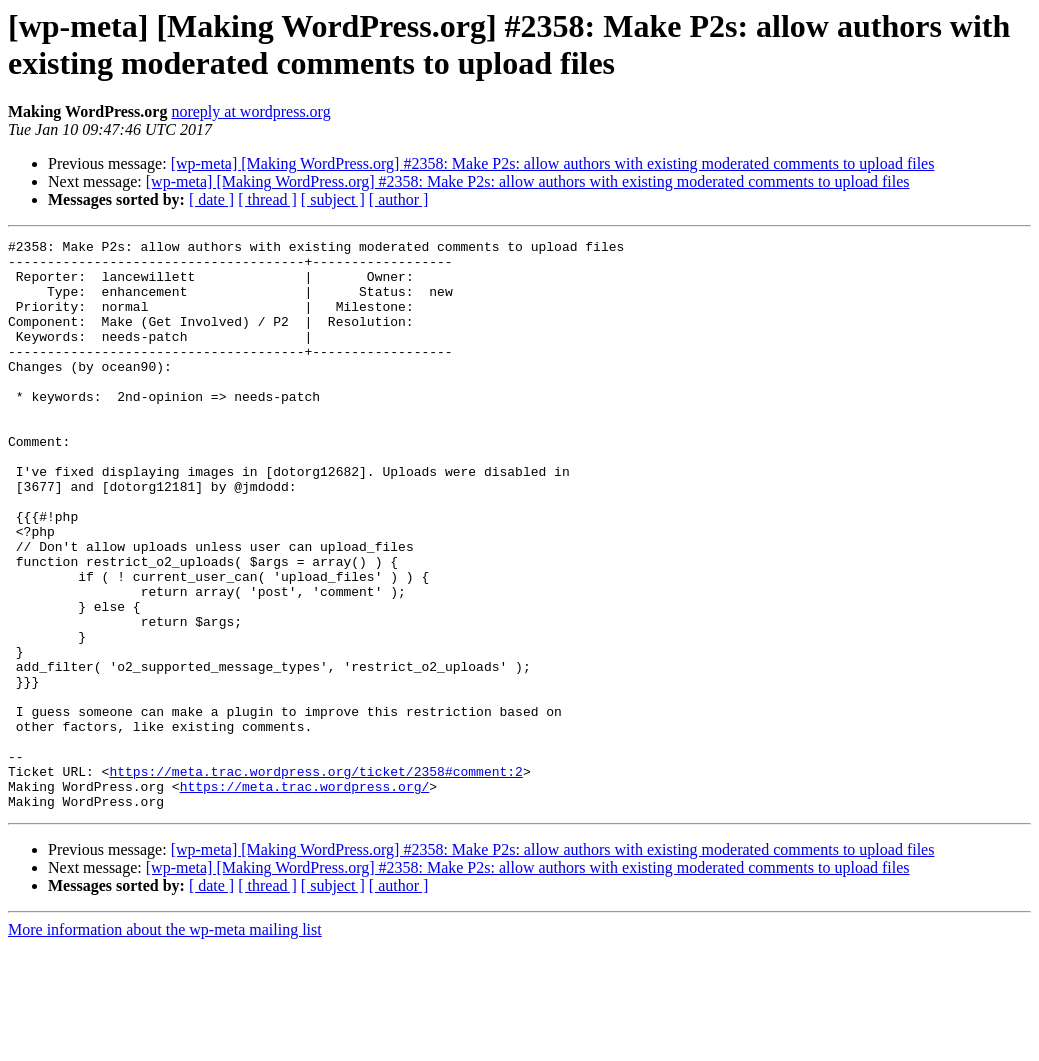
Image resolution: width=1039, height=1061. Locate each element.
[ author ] (399, 199)
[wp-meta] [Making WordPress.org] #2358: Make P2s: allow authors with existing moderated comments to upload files (553, 163)
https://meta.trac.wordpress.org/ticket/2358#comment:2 (315, 879)
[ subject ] (333, 199)
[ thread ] (267, 199)
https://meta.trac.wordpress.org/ (305, 897)
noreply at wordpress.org (250, 111)
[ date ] (211, 199)
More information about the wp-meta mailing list (165, 1043)
